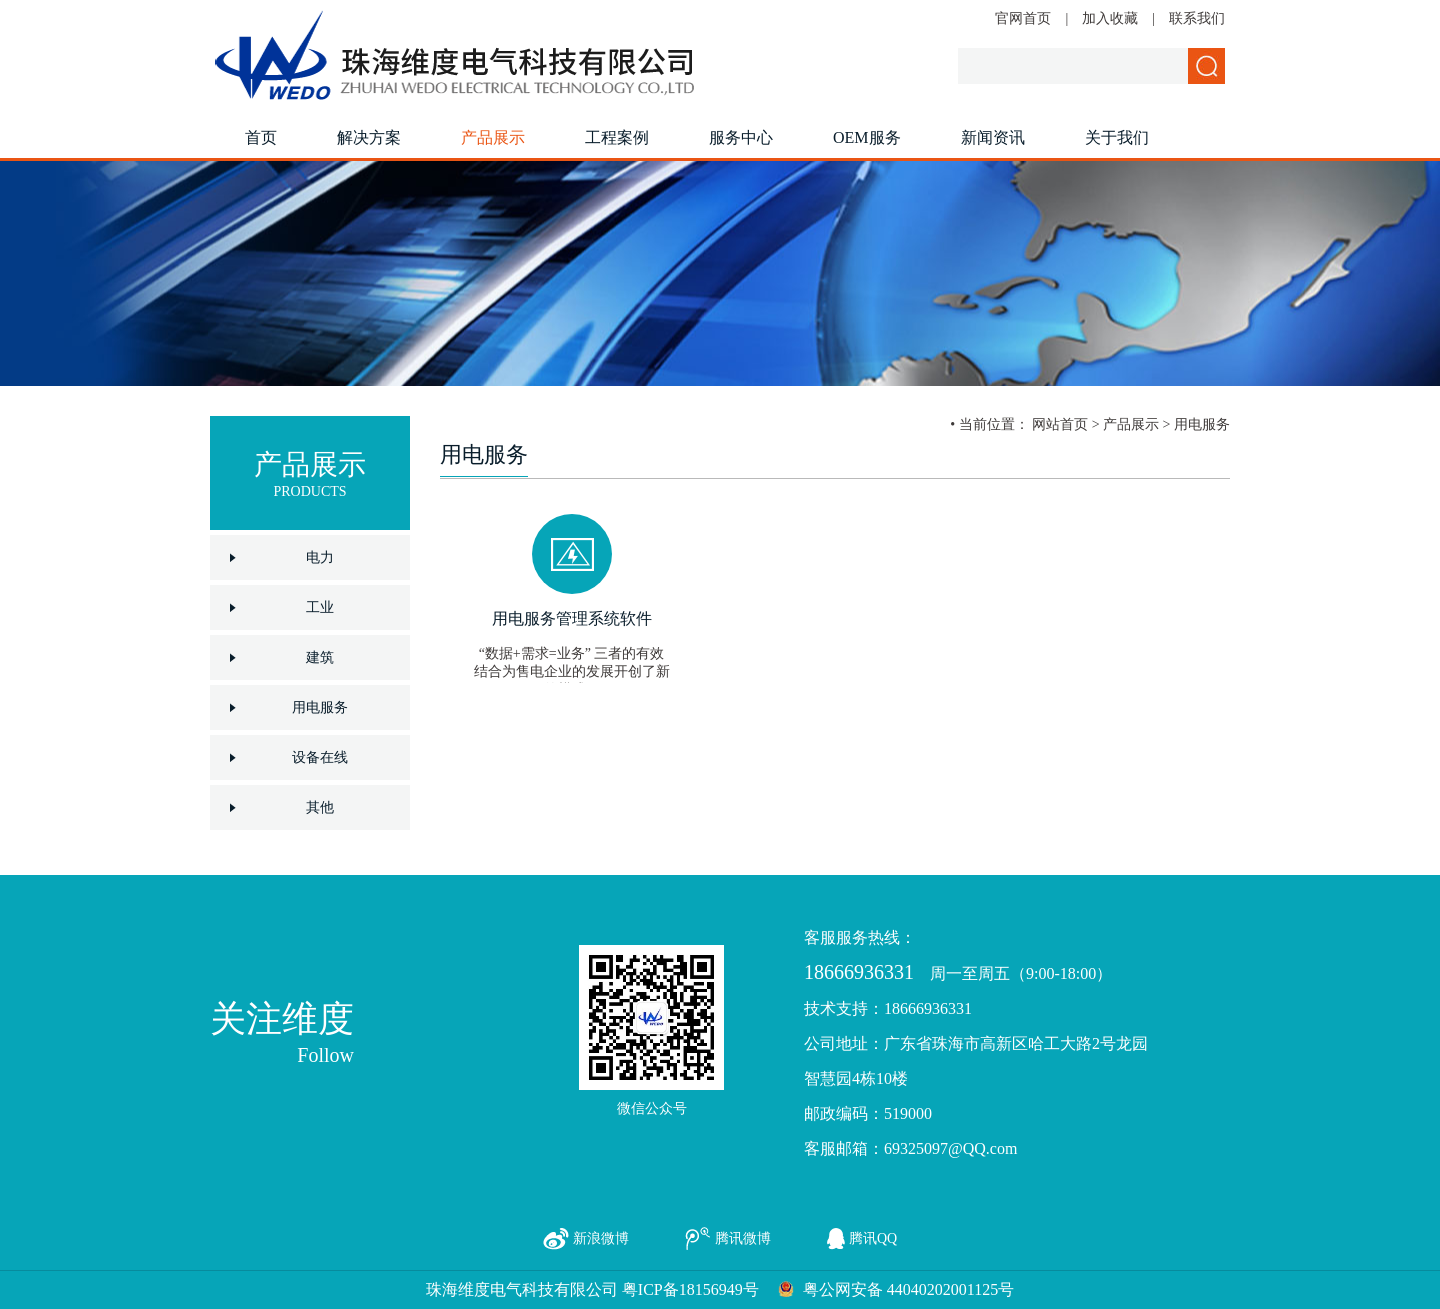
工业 (320, 607)
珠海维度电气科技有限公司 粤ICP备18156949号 (592, 1289)
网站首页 (1060, 424)
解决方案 (369, 137)
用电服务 (320, 707)
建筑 (320, 657)
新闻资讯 (993, 137)
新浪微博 (601, 1238)
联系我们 (1197, 18)
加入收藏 (1110, 18)
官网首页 (1023, 18)
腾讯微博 (743, 1238)
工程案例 (617, 137)
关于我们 (1117, 137)
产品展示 (493, 137)
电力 (320, 557)
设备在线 (320, 757)
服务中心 (741, 137)
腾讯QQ (873, 1238)
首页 (261, 137)
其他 (320, 807)
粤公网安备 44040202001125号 (908, 1289)
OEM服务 (867, 137)
